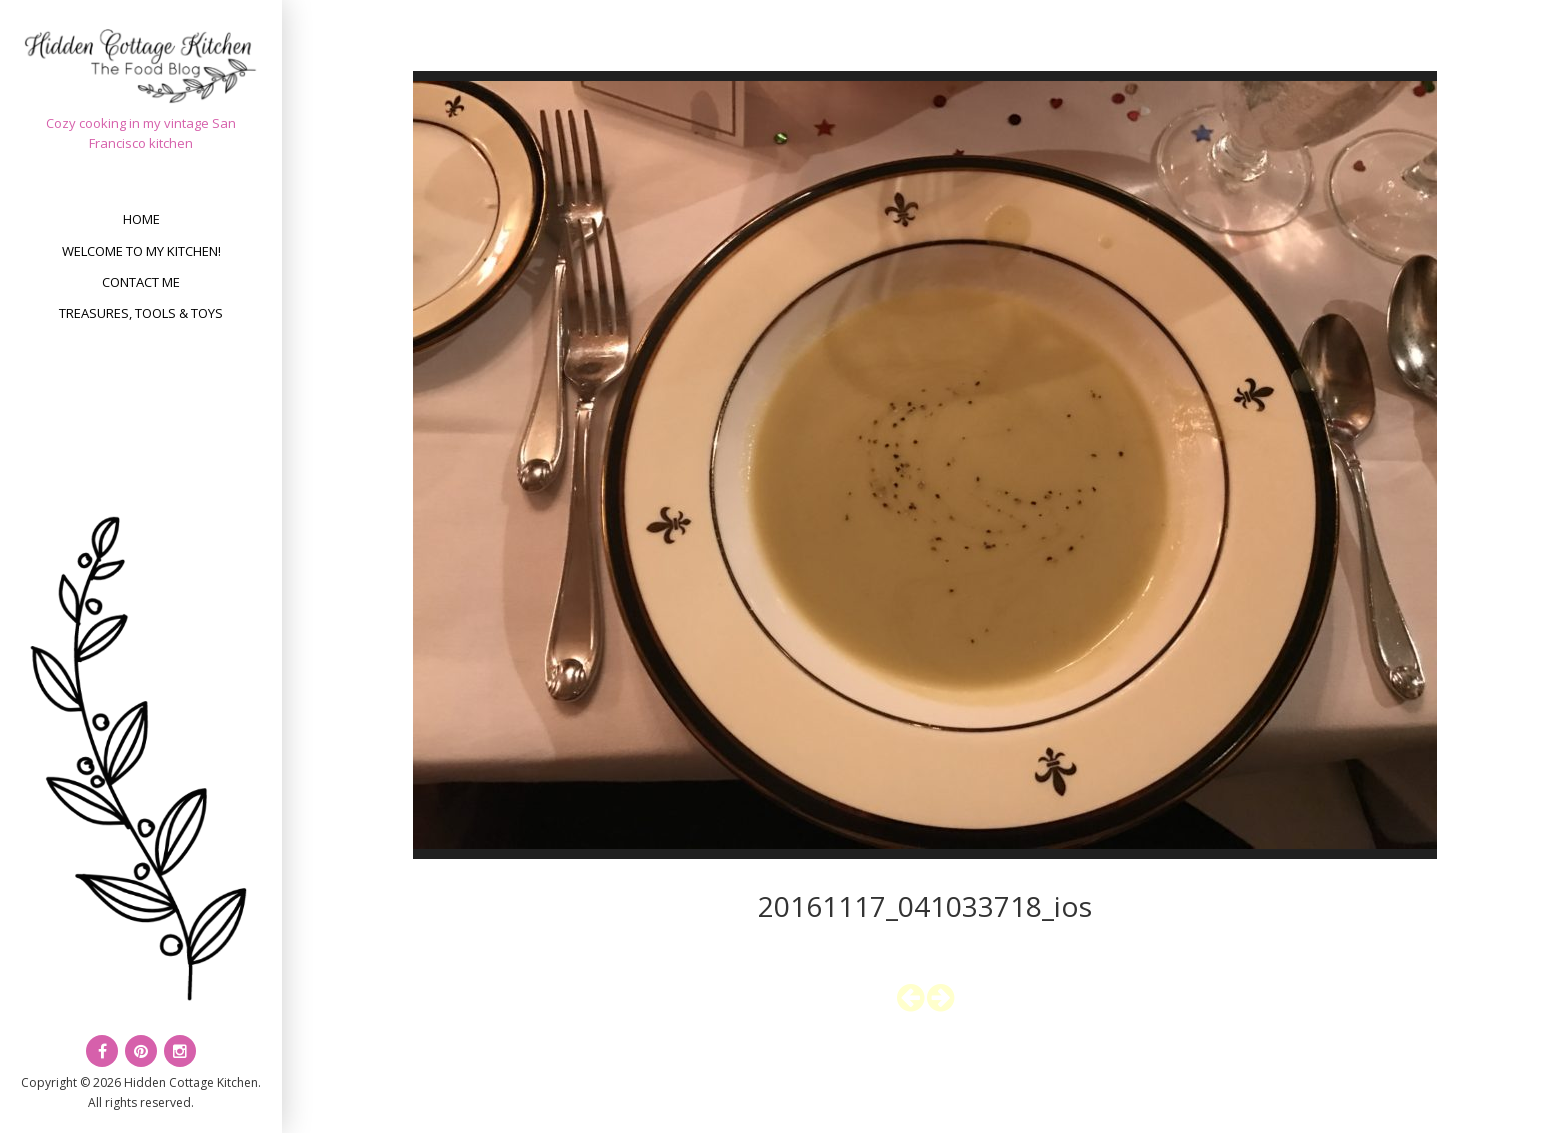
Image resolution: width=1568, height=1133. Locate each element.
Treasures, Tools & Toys (141, 313)
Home (141, 219)
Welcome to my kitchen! (141, 251)
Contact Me (141, 282)
